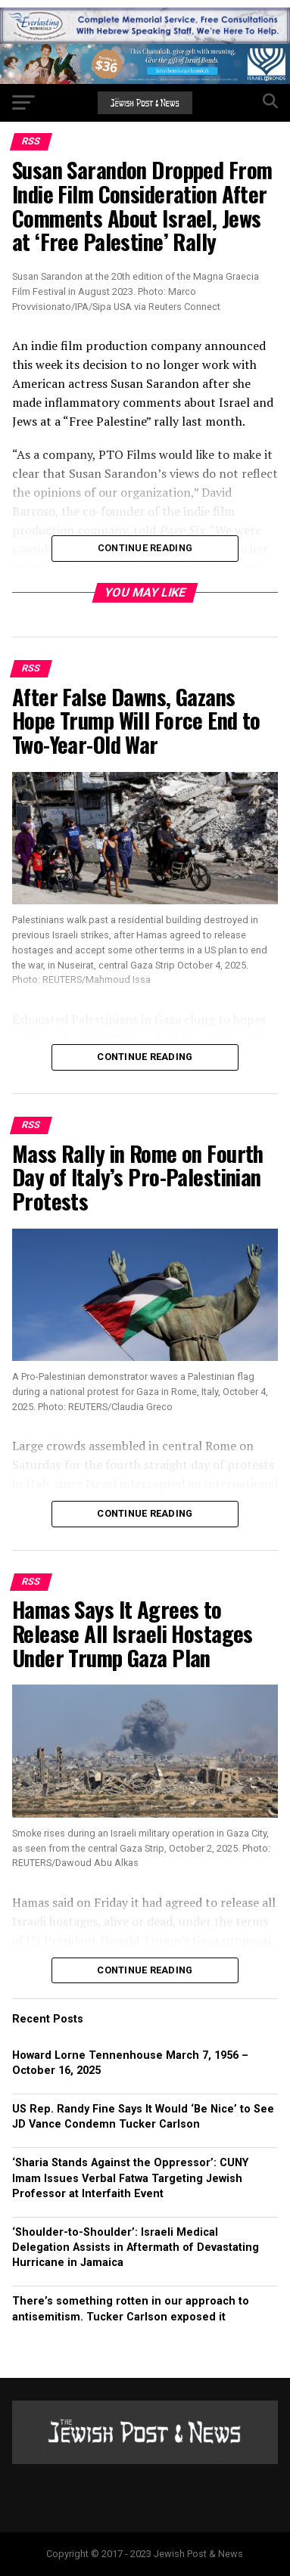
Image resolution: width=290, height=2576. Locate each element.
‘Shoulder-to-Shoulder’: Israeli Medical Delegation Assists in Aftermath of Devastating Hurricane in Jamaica (135, 2247)
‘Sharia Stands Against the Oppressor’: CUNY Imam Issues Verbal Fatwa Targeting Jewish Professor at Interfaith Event (130, 2177)
